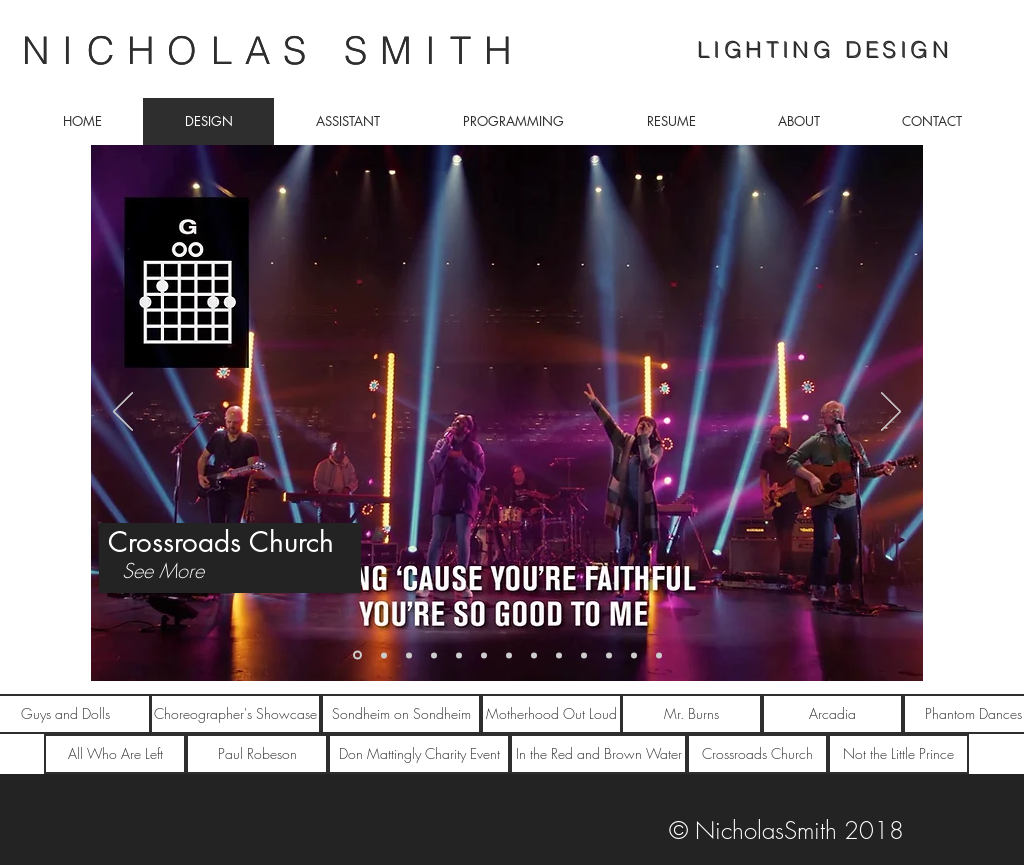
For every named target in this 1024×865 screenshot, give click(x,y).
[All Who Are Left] (115, 754)
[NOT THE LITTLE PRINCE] (384, 655)
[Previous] (123, 413)
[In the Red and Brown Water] (598, 754)
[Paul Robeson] (257, 754)
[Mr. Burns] (691, 714)
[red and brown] (634, 655)
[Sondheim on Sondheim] (509, 655)
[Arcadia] (832, 714)
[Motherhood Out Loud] (484, 655)
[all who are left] (609, 655)
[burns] (534, 655)
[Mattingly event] (584, 655)
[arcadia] (559, 655)
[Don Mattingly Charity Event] (419, 754)
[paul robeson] (659, 655)
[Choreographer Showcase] (434, 655)
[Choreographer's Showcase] (235, 714)
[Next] (891, 413)
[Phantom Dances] (459, 655)
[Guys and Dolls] (409, 655)
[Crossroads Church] (357, 655)
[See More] (162, 570)
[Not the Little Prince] (898, 754)
